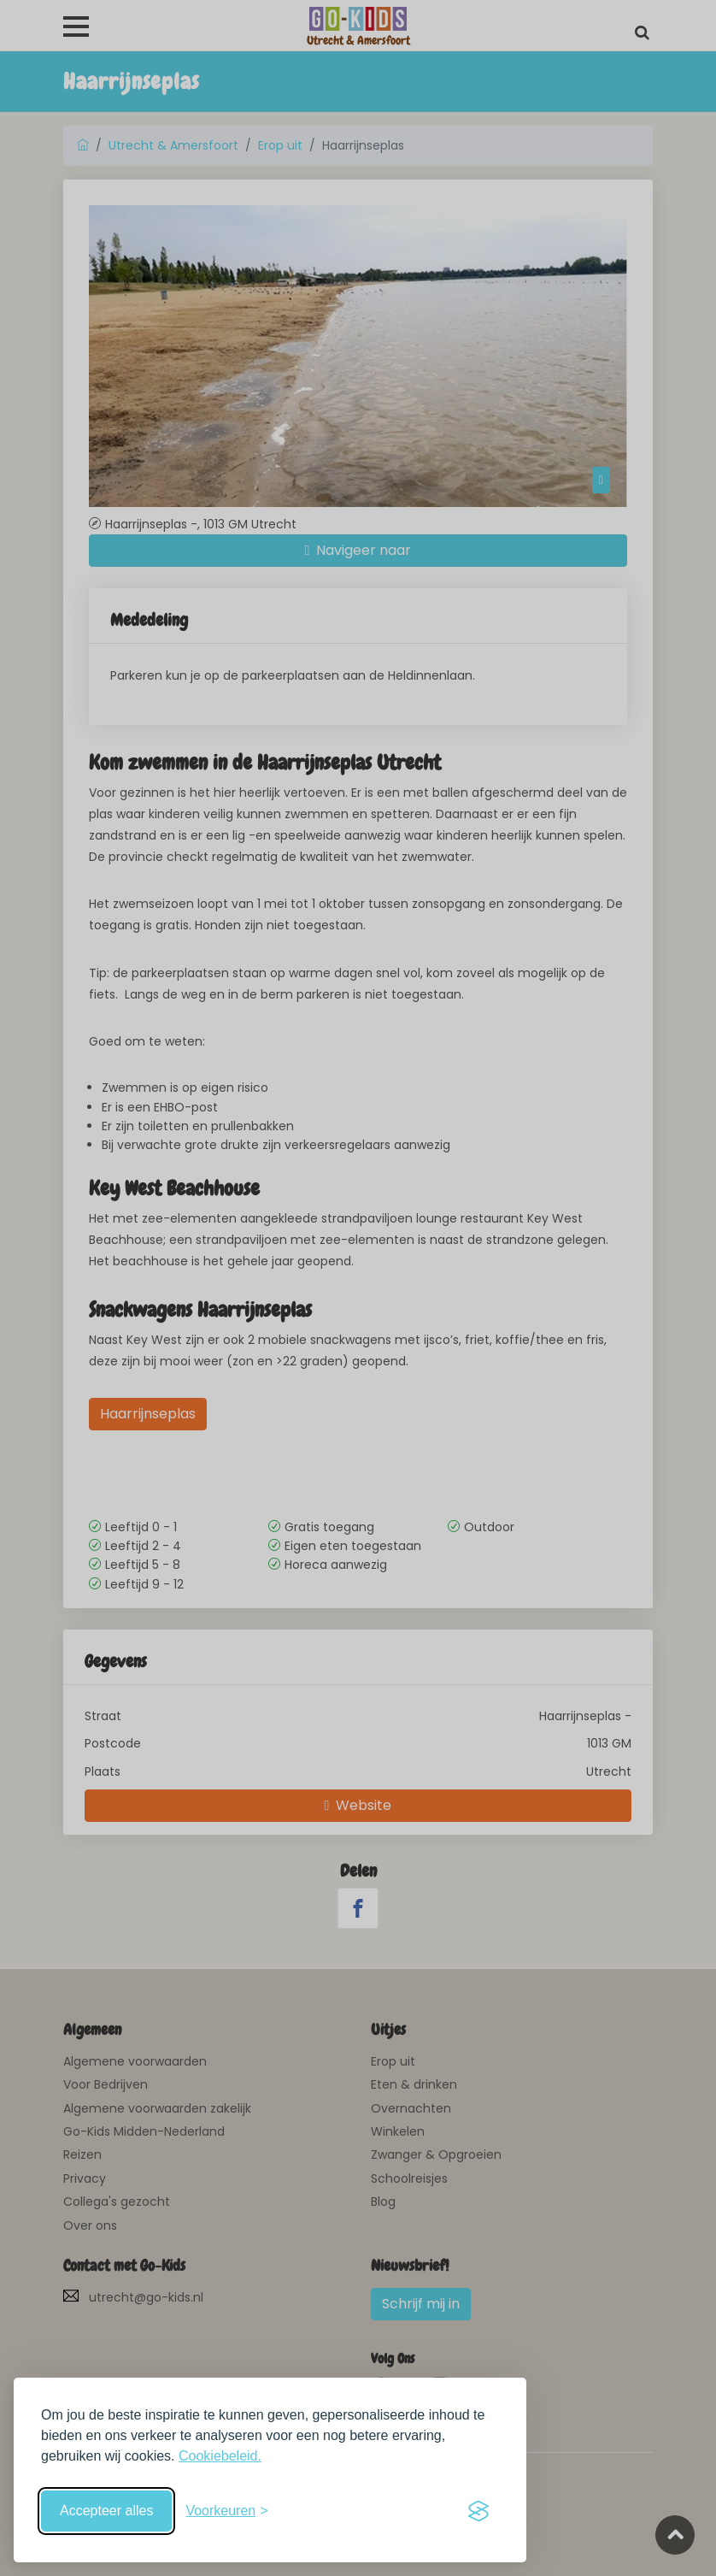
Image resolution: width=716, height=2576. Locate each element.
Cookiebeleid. (220, 2456)
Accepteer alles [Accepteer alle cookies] (106, 2510)
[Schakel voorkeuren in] (226, 2511)
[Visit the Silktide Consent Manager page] (478, 2511)
